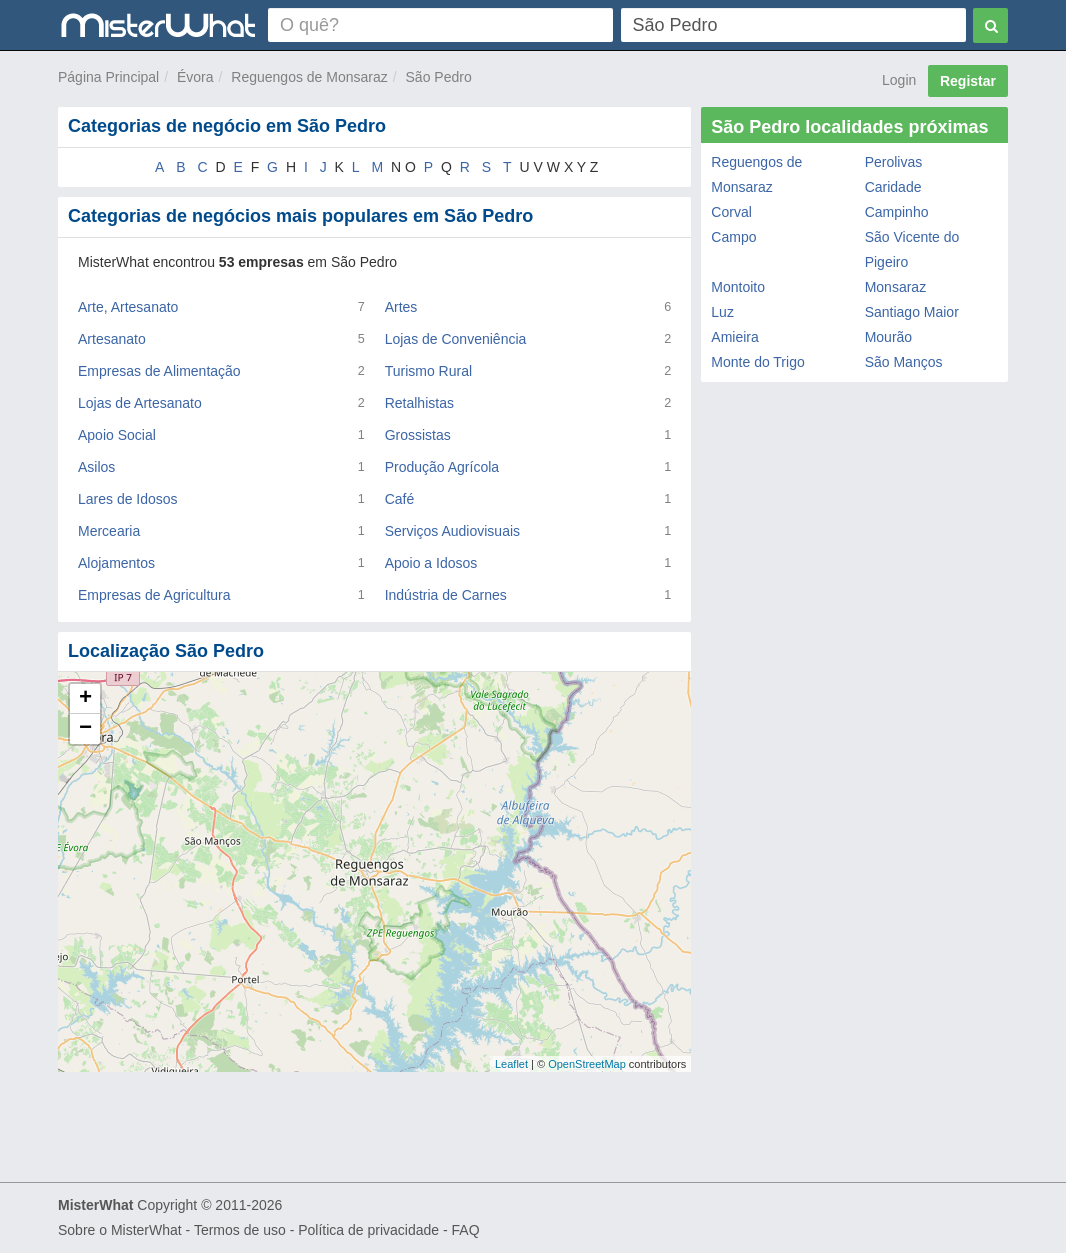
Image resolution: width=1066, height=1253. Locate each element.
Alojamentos (116, 563)
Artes (401, 307)
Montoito (738, 287)
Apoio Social (117, 435)
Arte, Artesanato (128, 307)
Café (400, 499)
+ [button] (85, 699)
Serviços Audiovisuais (452, 531)
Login (899, 80)
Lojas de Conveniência (456, 339)
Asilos (96, 467)
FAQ (466, 1230)
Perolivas (894, 162)
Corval (731, 212)
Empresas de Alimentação (159, 371)
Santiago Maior (912, 312)
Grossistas (418, 435)
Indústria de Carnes (446, 595)
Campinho (897, 212)
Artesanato (112, 339)
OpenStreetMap (587, 1064)
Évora (195, 77)
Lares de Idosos (128, 499)
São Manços (904, 362)
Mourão (888, 337)
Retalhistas (419, 403)
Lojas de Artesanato (140, 403)
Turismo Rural (428, 371)
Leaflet (511, 1064)
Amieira (734, 337)
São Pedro (439, 77)
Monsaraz (895, 287)
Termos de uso (240, 1230)
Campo (733, 237)
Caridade (893, 187)
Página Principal (108, 77)
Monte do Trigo (757, 362)
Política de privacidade (368, 1230)
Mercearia (109, 531)
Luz (722, 312)
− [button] (85, 729)
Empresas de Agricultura (154, 595)
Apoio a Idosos (431, 563)
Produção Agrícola (442, 467)
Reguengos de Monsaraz (309, 77)
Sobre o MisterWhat (120, 1230)
